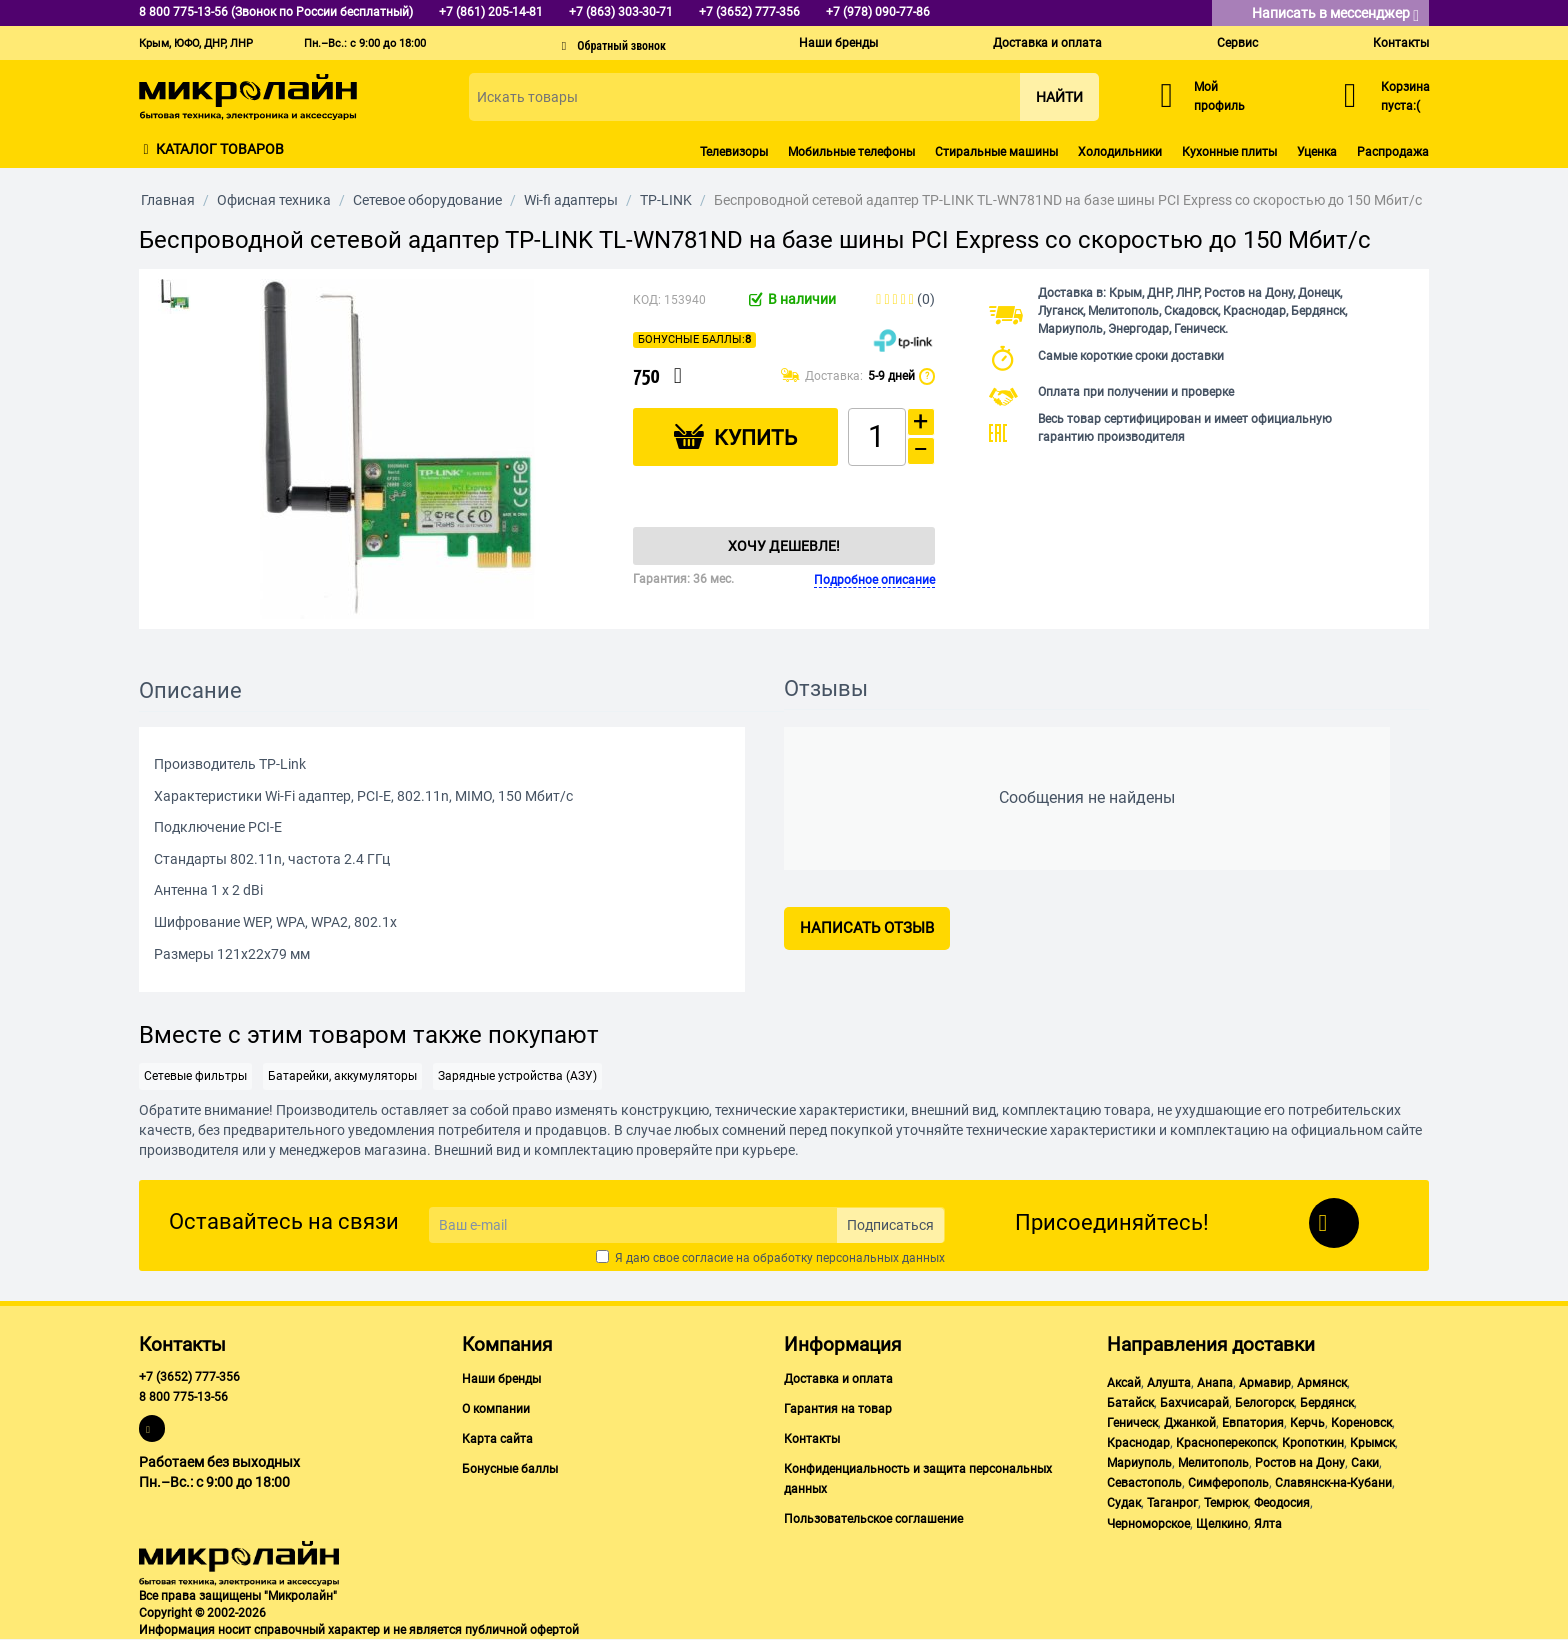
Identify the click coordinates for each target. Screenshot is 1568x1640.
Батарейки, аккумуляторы (342, 1076)
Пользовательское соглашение (873, 1519)
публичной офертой (522, 1630)
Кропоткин (1313, 1443)
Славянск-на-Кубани (1333, 1483)
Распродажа (1393, 152)
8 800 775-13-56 (183, 1397)
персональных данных (880, 1258)
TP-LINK (666, 200)
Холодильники (1120, 152)
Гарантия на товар (838, 1409)
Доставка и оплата (1047, 43)
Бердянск (1327, 1403)
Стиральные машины (996, 152)
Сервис (1237, 43)
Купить (755, 438)
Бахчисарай (1194, 1403)
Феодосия (1282, 1503)
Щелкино (1222, 1524)
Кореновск (1361, 1423)
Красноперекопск (1226, 1443)
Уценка (1317, 152)
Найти (1059, 97)
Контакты (1401, 43)
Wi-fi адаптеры (571, 200)
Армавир (1265, 1383)
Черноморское (1148, 1524)
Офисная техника (274, 200)
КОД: (647, 300)
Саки (1365, 1463)
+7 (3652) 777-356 (189, 1377)
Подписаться (890, 1225)
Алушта (1169, 1383)
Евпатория (1253, 1423)
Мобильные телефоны (851, 152)
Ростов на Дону (1300, 1463)
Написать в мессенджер (1335, 14)
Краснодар (1138, 1443)
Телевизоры (734, 152)
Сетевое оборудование (427, 200)
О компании (496, 1409)
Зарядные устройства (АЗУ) (517, 1076)
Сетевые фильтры (195, 1076)
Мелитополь (1213, 1463)
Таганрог (1172, 1503)
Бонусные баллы (510, 1469)
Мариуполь (1139, 1463)
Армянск (1322, 1383)
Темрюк (1226, 1503)
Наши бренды (838, 43)
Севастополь (1144, 1483)
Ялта (1268, 1524)
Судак (1124, 1503)
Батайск (1130, 1403)
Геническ (1132, 1423)
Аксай (1124, 1383)
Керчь (1307, 1423)
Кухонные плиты (1229, 152)
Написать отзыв (867, 928)
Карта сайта (497, 1439)
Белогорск (1264, 1403)
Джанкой (1190, 1423)
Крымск (1372, 1443)
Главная (168, 200)
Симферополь (1228, 1483)
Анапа (1215, 1383)
